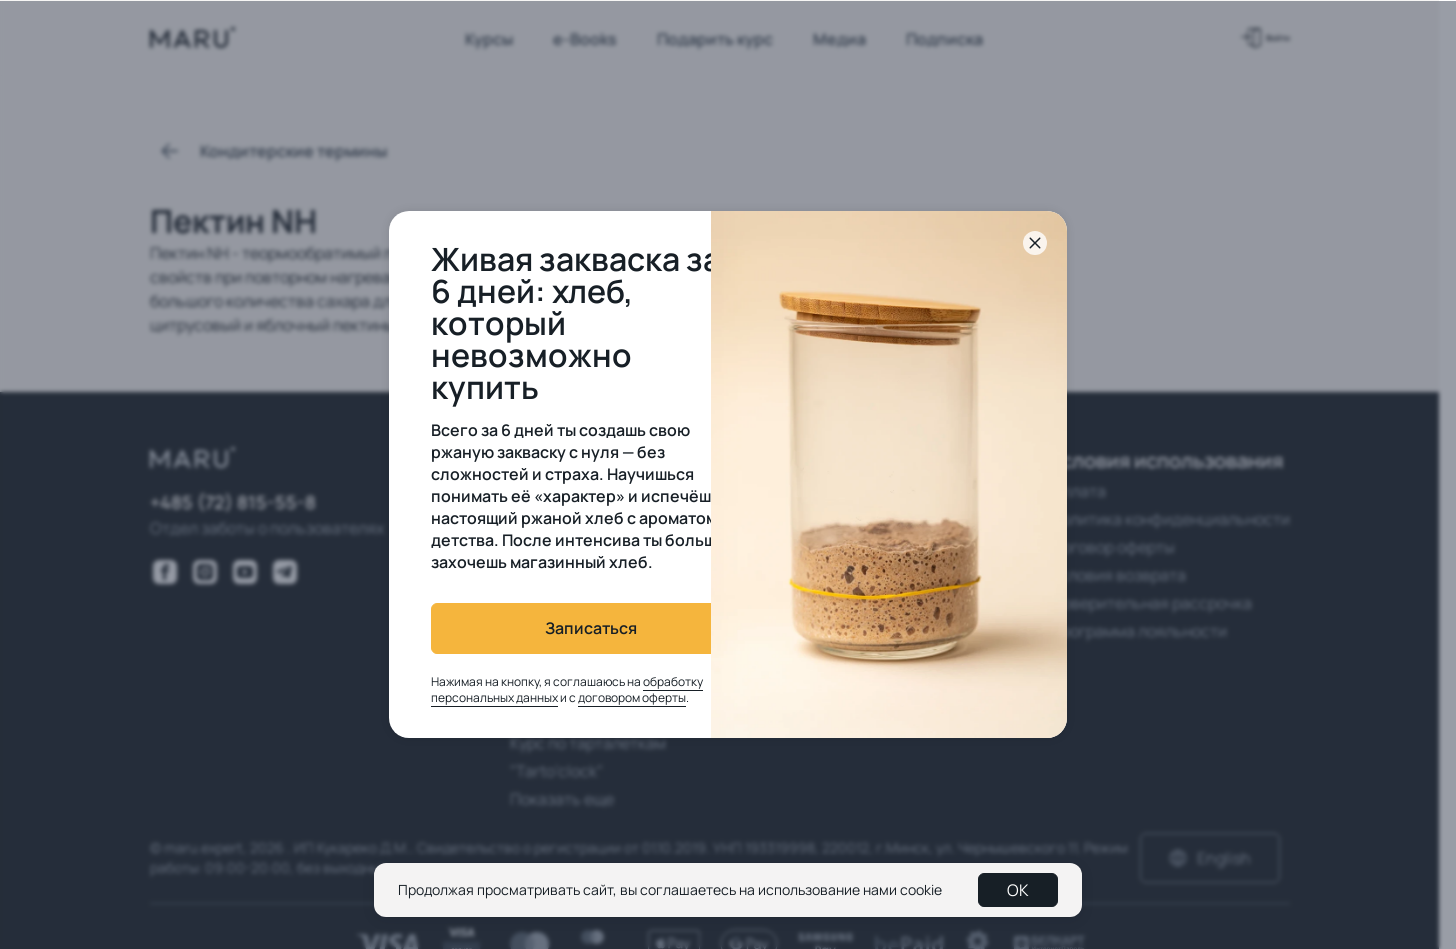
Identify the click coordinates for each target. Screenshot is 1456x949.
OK (1018, 890)
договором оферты (595, 697)
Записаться (554, 628)
